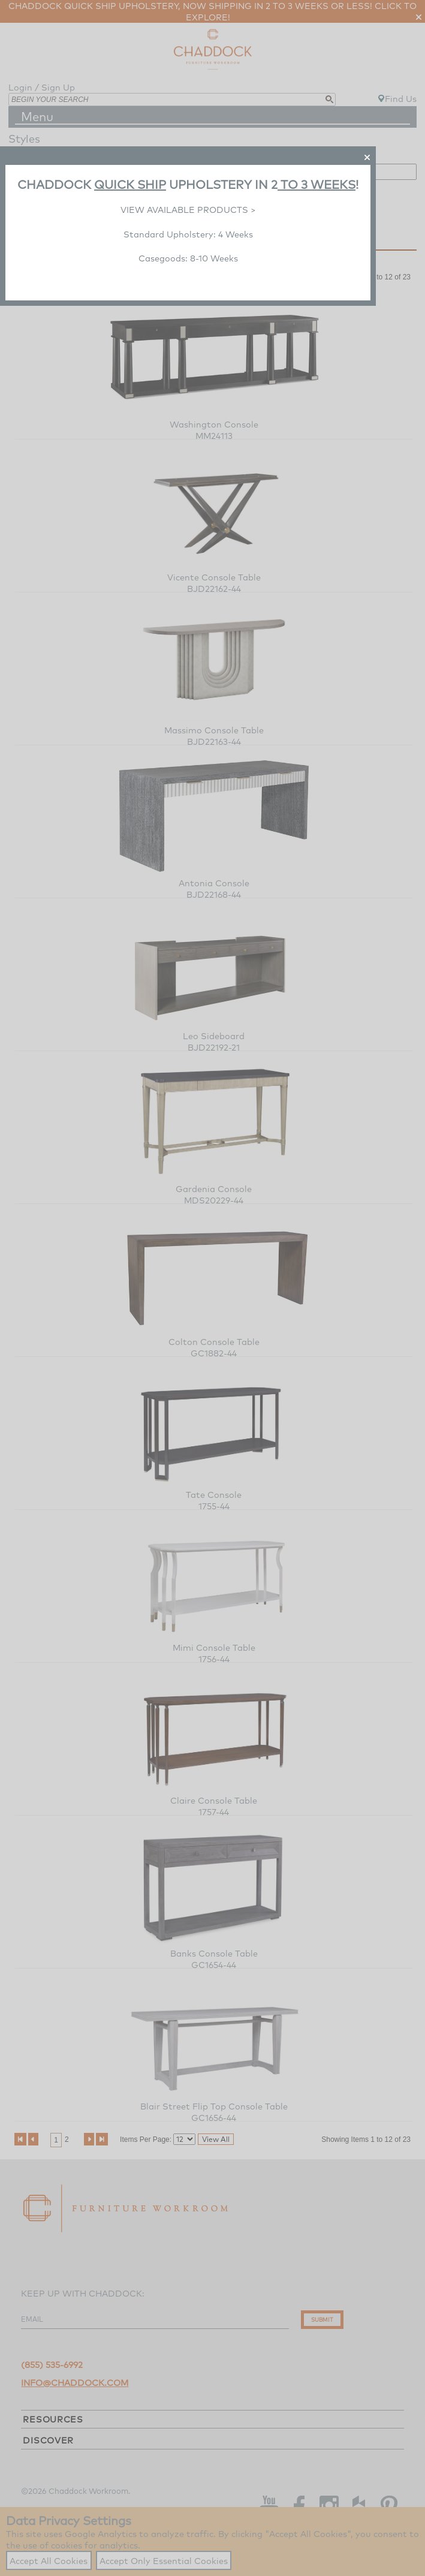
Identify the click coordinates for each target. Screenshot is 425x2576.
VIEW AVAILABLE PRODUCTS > (188, 209)
